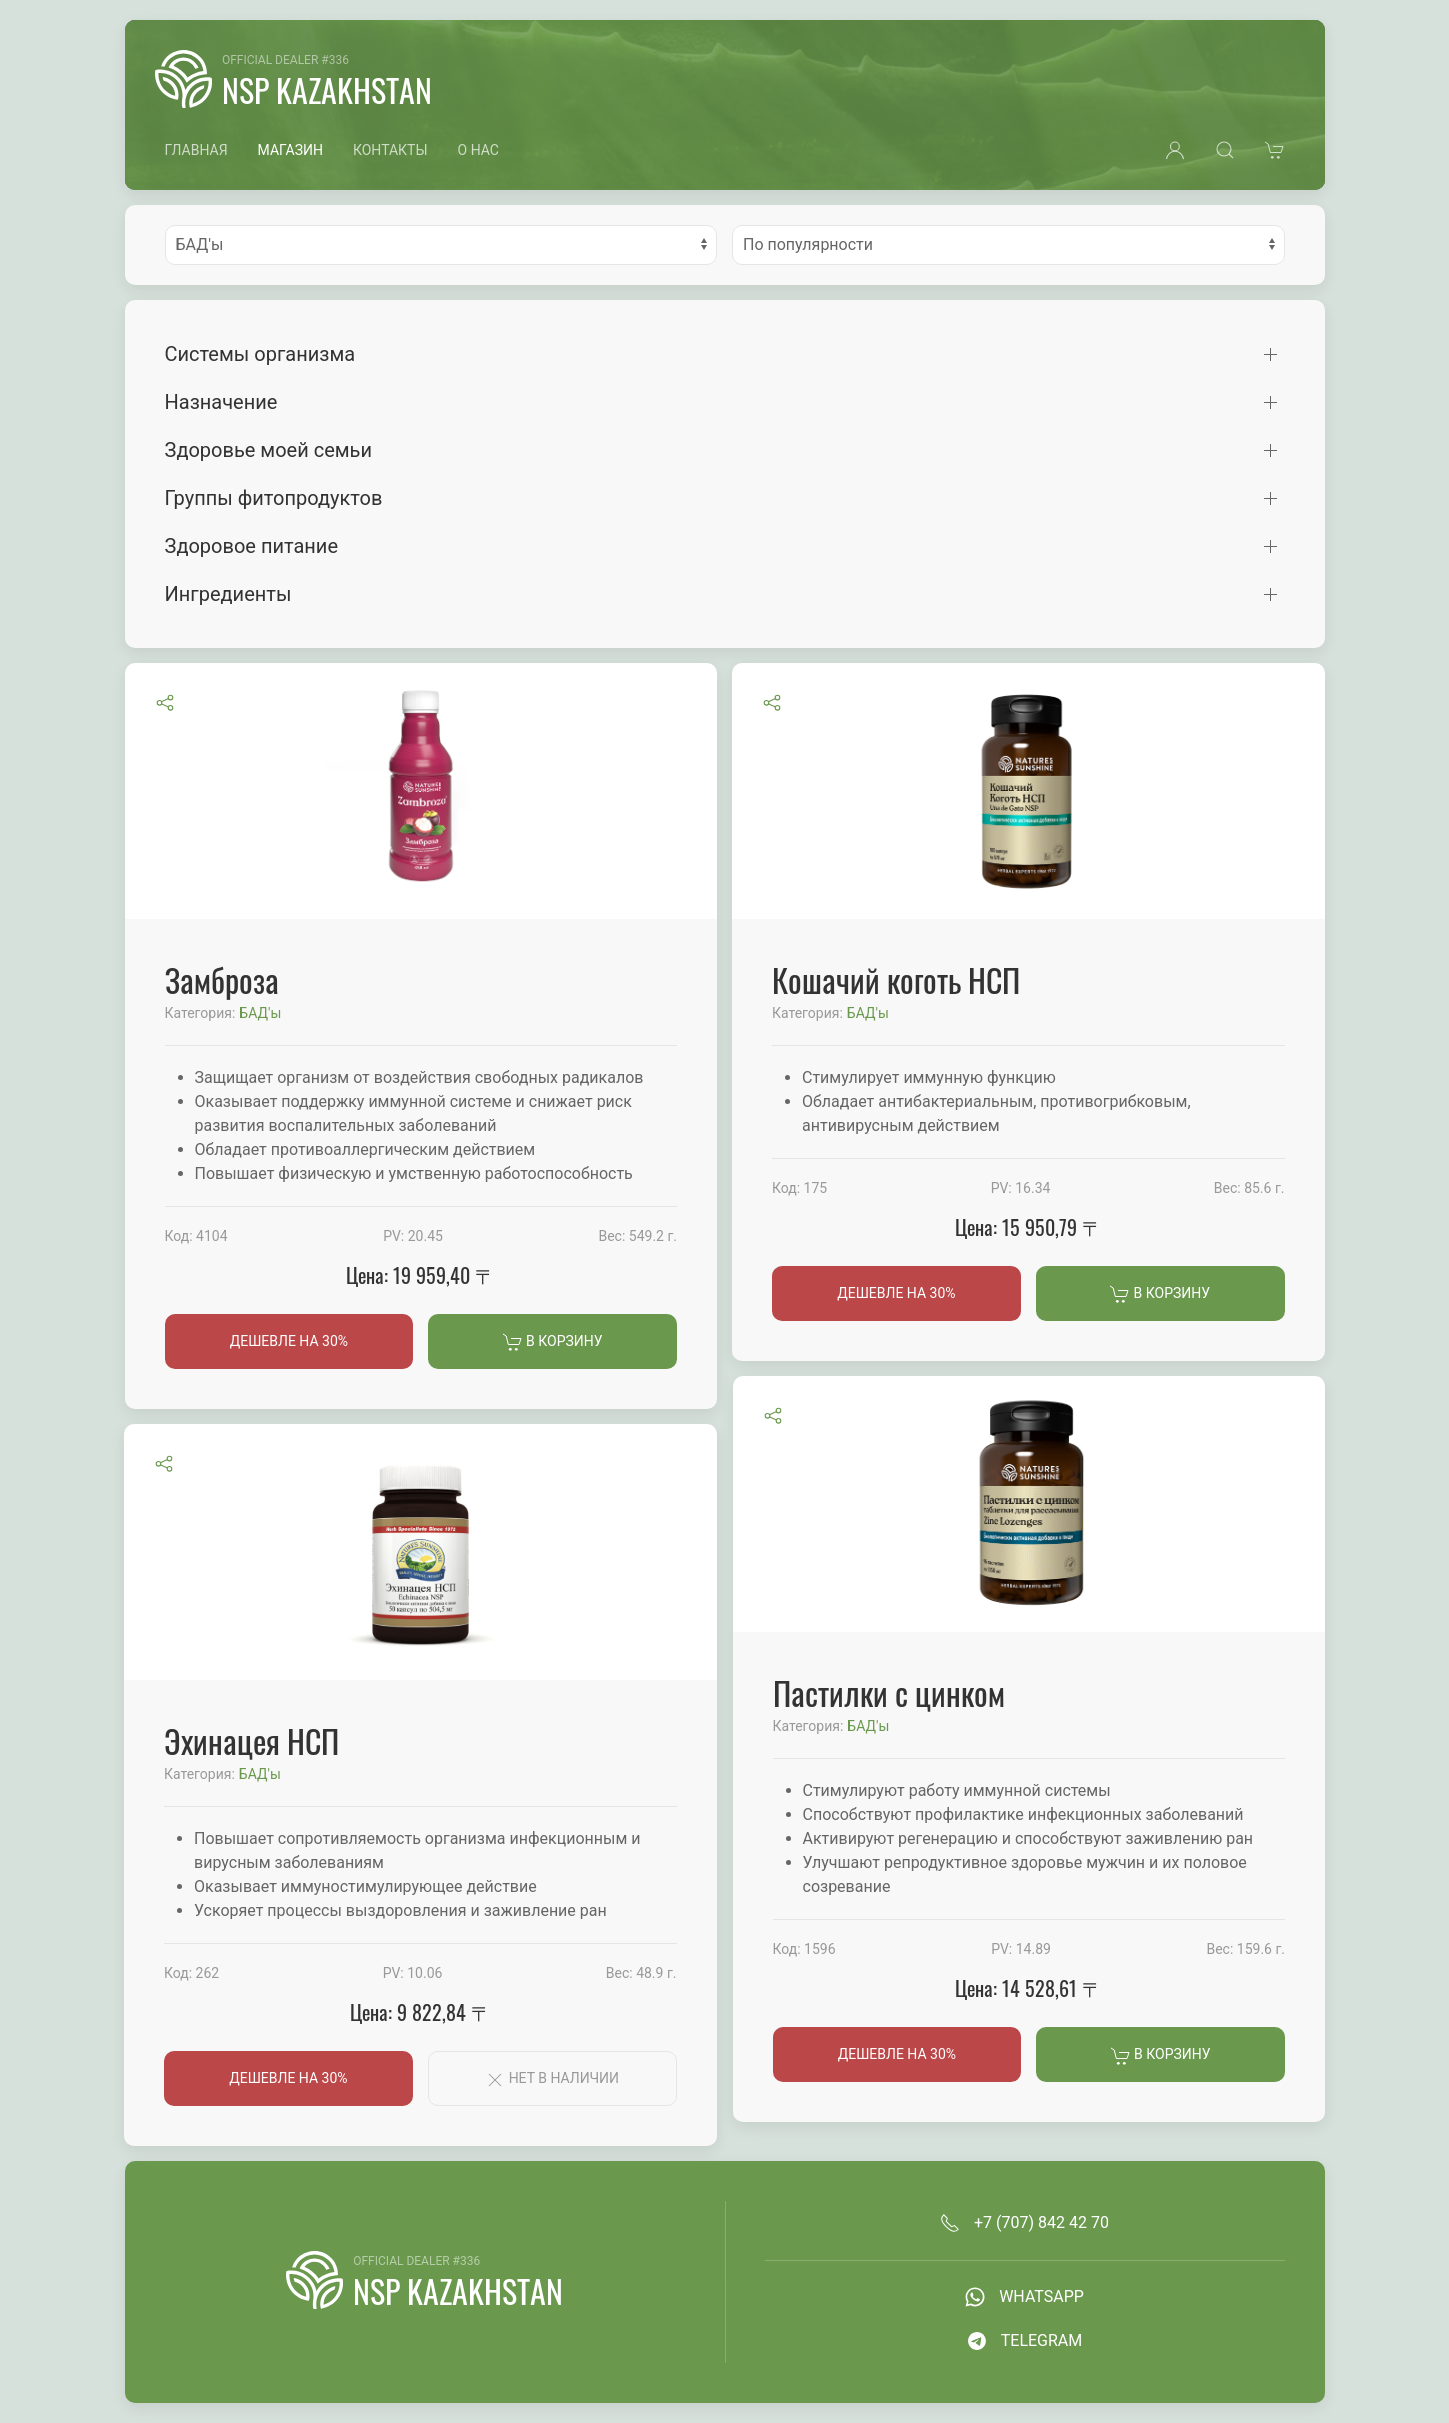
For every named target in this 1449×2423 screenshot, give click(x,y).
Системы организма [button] (260, 354)
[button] (1175, 150)
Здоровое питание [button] (252, 546)
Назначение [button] (221, 402)
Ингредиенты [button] (228, 594)
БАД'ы (260, 1013)
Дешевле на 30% (289, 1341)
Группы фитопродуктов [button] (274, 498)
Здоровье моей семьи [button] (269, 450)
